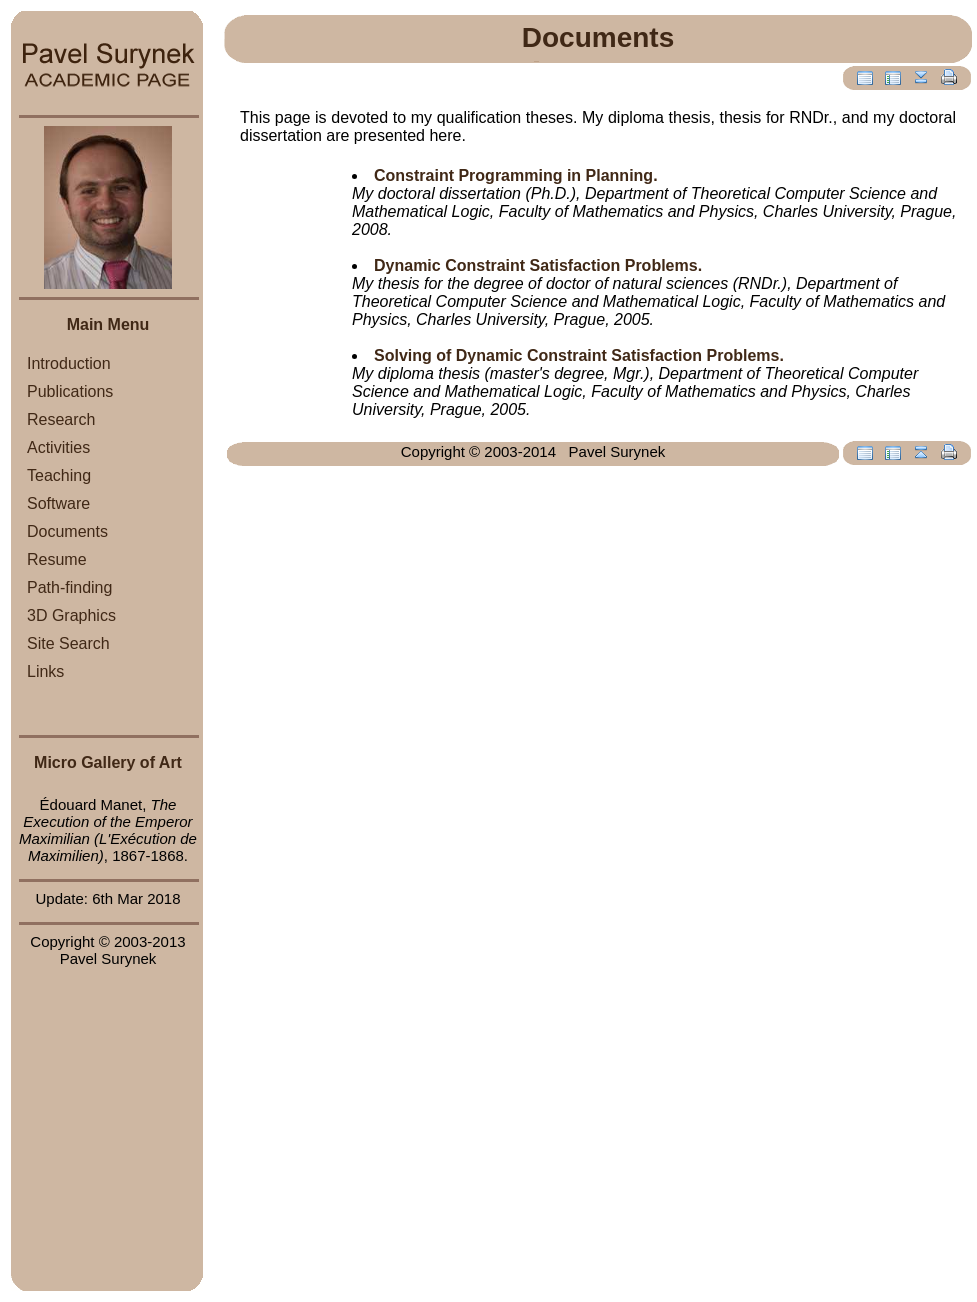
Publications (70, 391)
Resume (57, 559)
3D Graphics (71, 615)
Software (58, 503)
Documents (67, 531)
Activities (58, 447)
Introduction (69, 363)
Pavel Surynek (108, 958)
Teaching (59, 475)
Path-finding (69, 587)
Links (45, 671)
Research (61, 419)
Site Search (68, 643)
